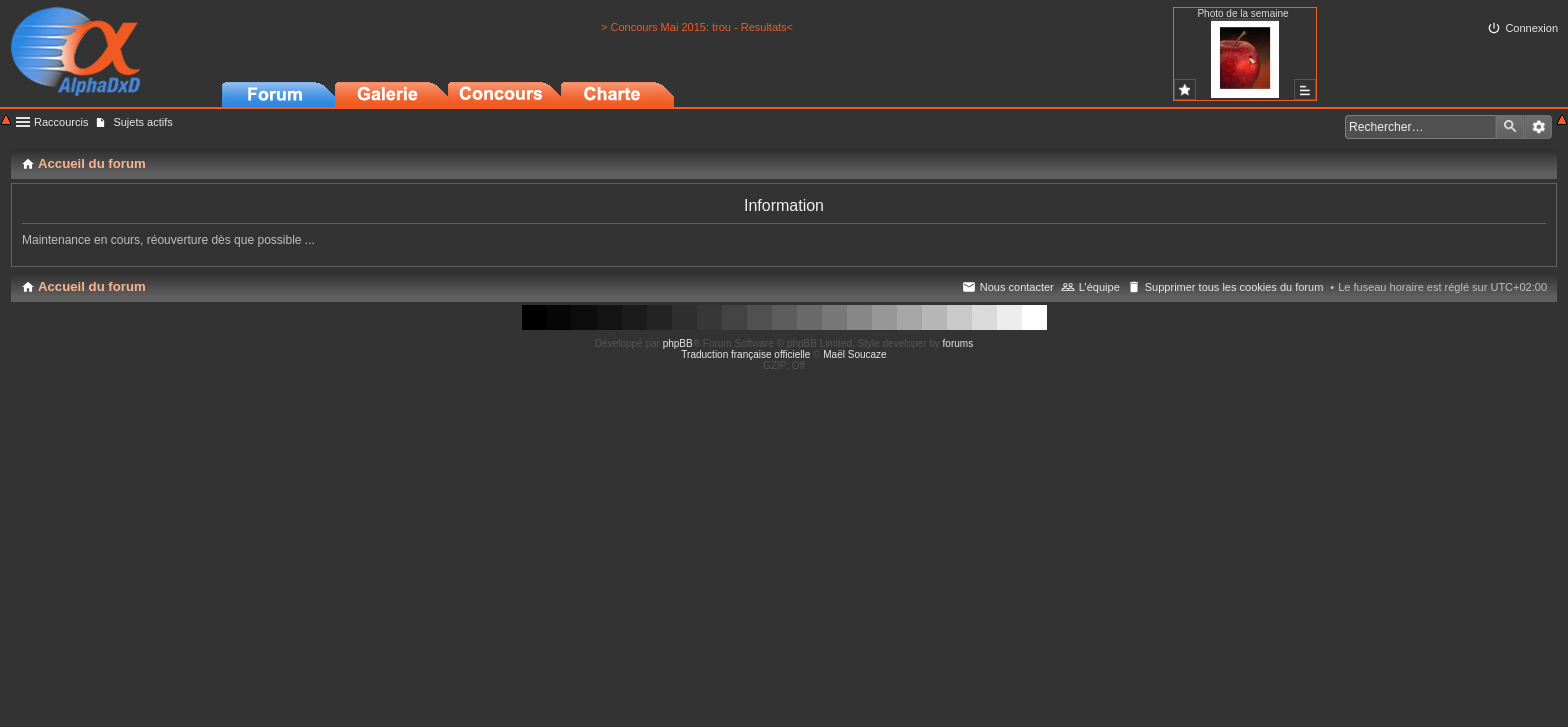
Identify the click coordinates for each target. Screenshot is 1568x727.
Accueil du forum (92, 286)
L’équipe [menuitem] (1099, 287)
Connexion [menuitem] (1531, 28)
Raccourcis (61, 122)
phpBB (678, 343)
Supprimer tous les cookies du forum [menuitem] (1234, 287)
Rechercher (1510, 127)
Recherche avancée (1538, 127)
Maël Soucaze (854, 354)
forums (958, 343)
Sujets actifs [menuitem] (142, 122)
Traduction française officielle (745, 354)
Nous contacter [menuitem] (1017, 287)
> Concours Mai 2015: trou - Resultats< (697, 27)
